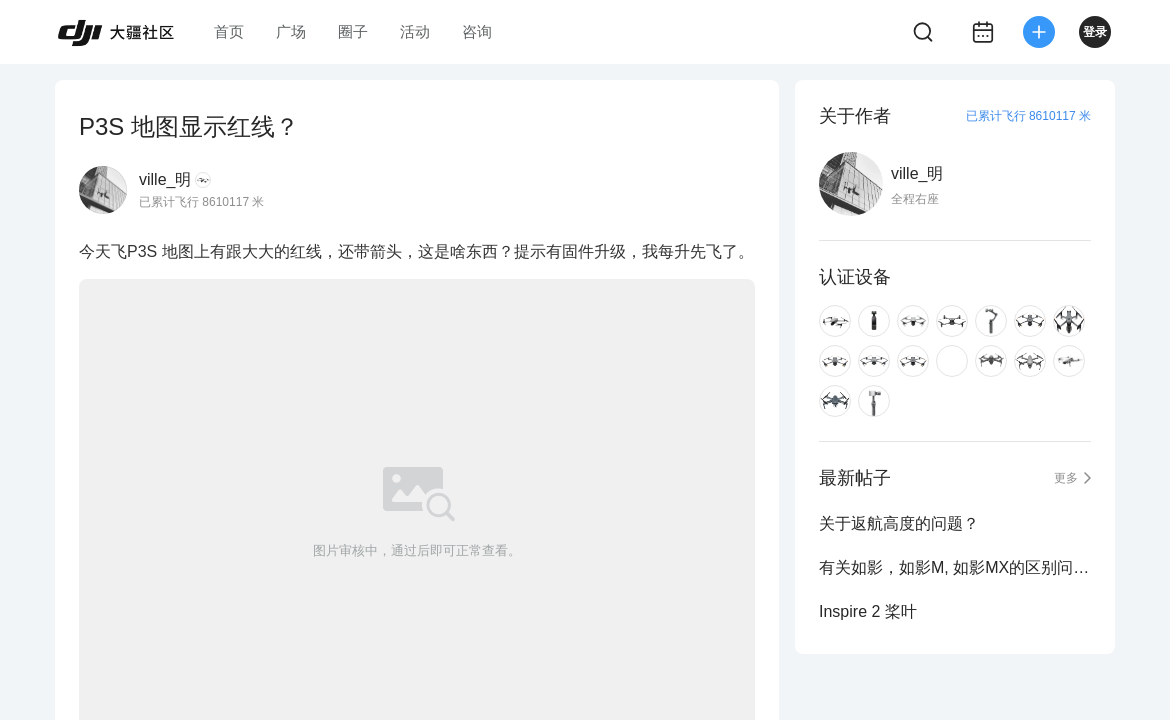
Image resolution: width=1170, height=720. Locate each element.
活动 (415, 31)
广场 (291, 31)
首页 (229, 31)
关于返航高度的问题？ (899, 523)
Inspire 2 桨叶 (868, 611)
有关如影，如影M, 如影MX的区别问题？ (955, 567)
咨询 (477, 31)
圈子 (353, 31)
